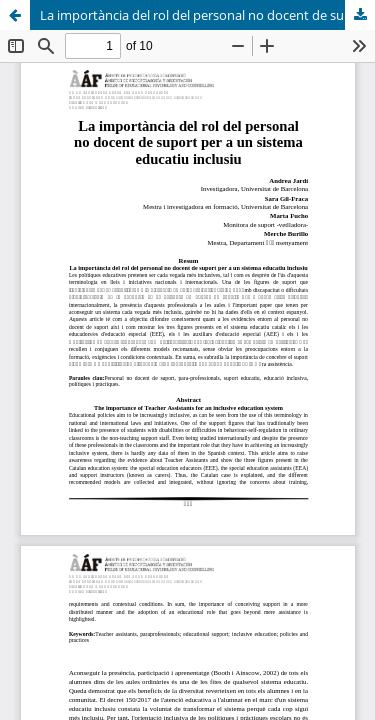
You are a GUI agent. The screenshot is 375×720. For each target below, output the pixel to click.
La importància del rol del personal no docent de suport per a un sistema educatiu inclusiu (207, 15)
